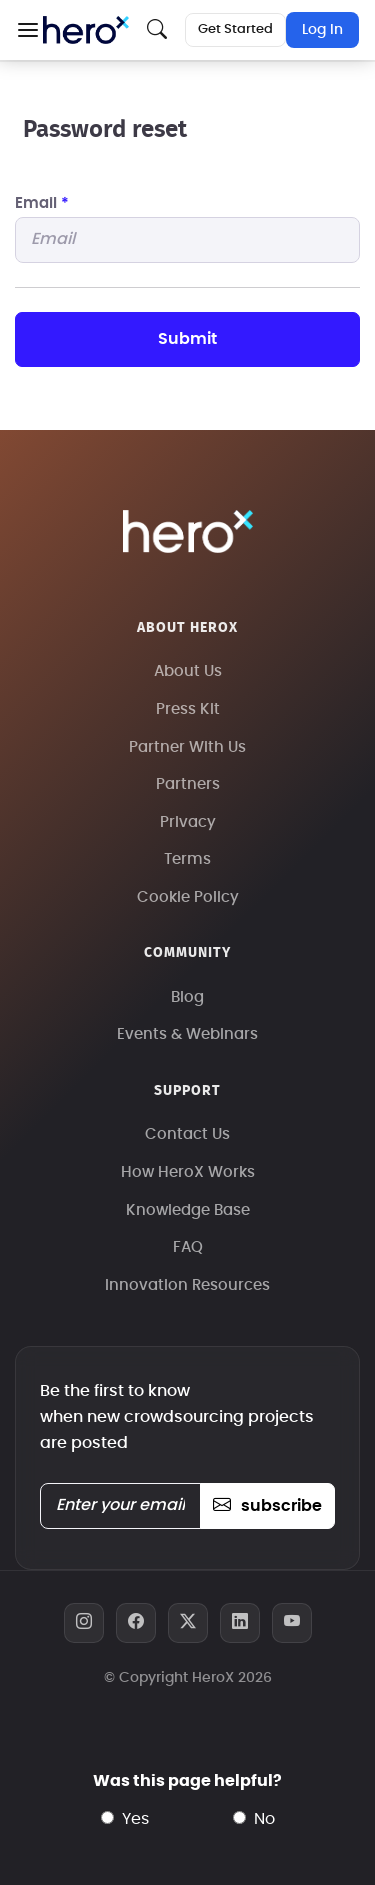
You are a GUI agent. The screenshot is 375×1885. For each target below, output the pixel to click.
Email (42, 203)
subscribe (267, 1506)
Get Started (235, 29)
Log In (322, 30)
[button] (27, 30)
